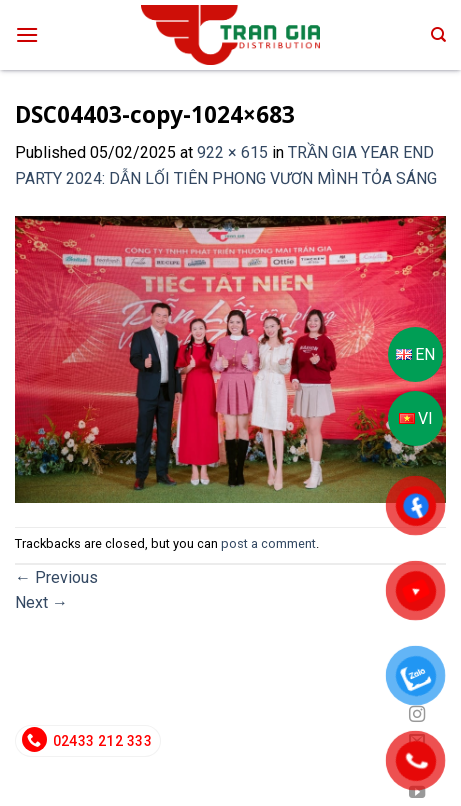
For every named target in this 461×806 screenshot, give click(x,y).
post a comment (268, 543)
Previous (56, 577)
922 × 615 (232, 152)
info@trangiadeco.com (297, 741)
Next (41, 602)
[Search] (438, 35)
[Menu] (27, 34)
